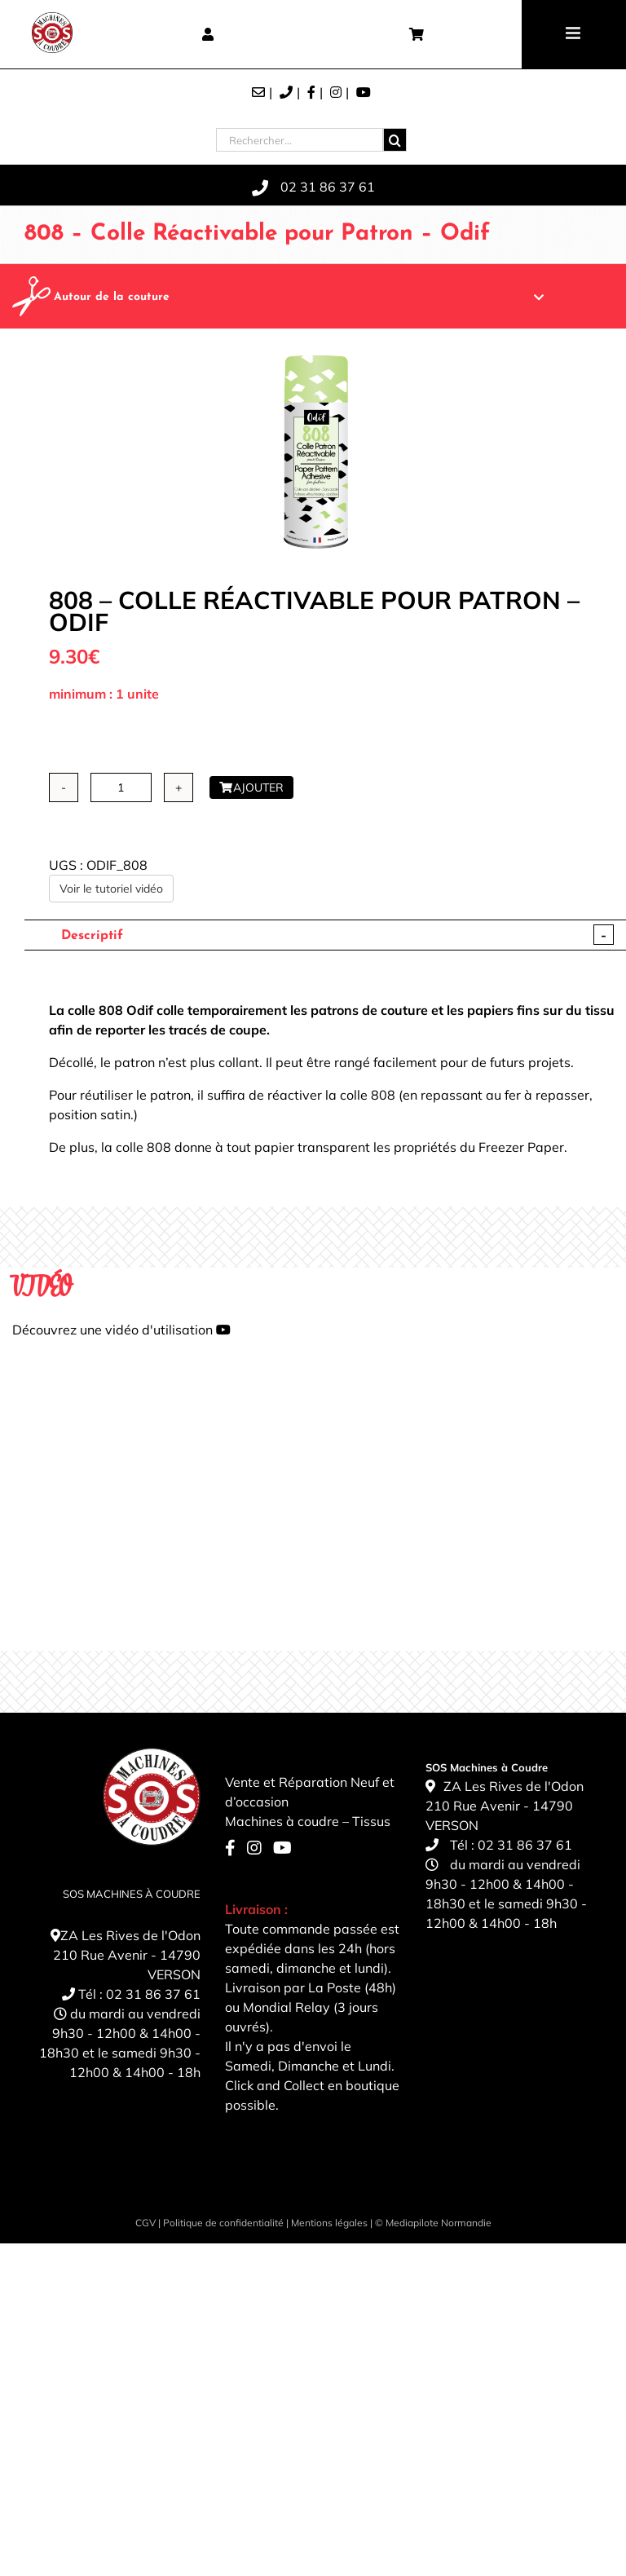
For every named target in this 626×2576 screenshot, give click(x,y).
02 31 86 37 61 (153, 1994)
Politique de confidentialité (223, 2223)
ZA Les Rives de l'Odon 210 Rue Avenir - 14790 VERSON (127, 1955)
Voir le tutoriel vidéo (111, 888)
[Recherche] (395, 140)
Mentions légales (329, 2223)
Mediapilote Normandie (439, 2223)
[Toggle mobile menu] (574, 33)
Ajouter (251, 787)
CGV (145, 2223)
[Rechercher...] (299, 140)
